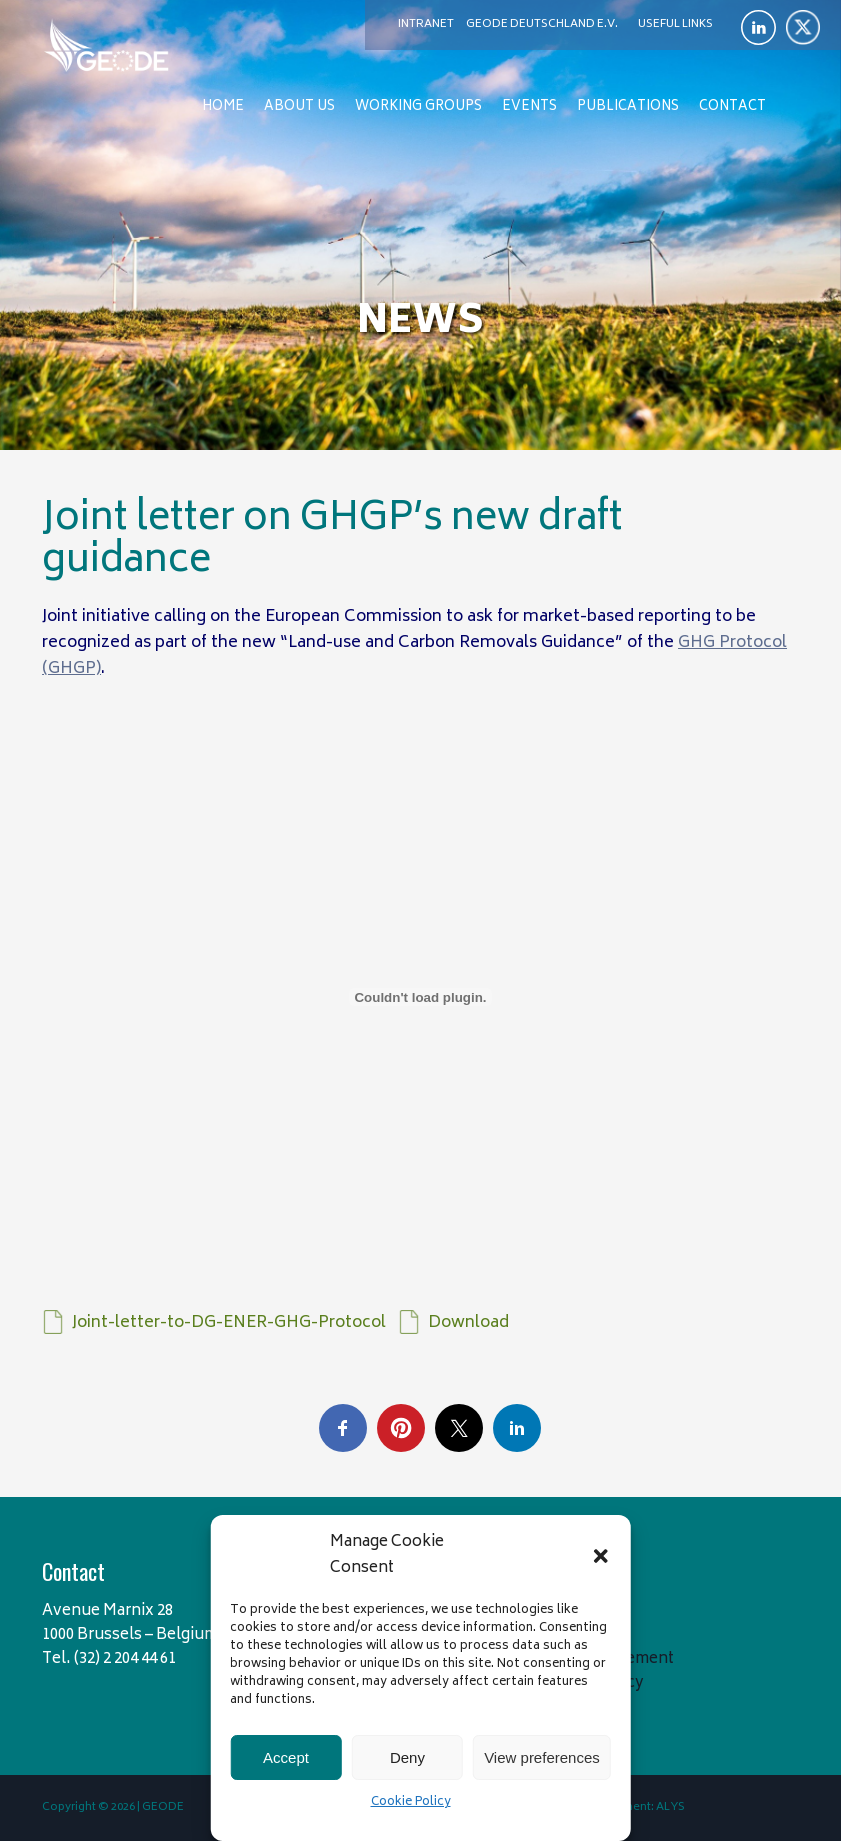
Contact (732, 107)
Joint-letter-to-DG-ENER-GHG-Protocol (229, 1323)
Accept (286, 1757)
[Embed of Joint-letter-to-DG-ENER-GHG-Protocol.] (420, 997)
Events (529, 107)
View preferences (542, 1757)
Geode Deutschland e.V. (542, 24)
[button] (601, 1556)
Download (468, 1323)
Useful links (675, 24)
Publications (628, 107)
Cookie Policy (411, 1802)
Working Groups (418, 107)
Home (223, 107)
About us (299, 107)
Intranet (426, 24)
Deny (407, 1757)
